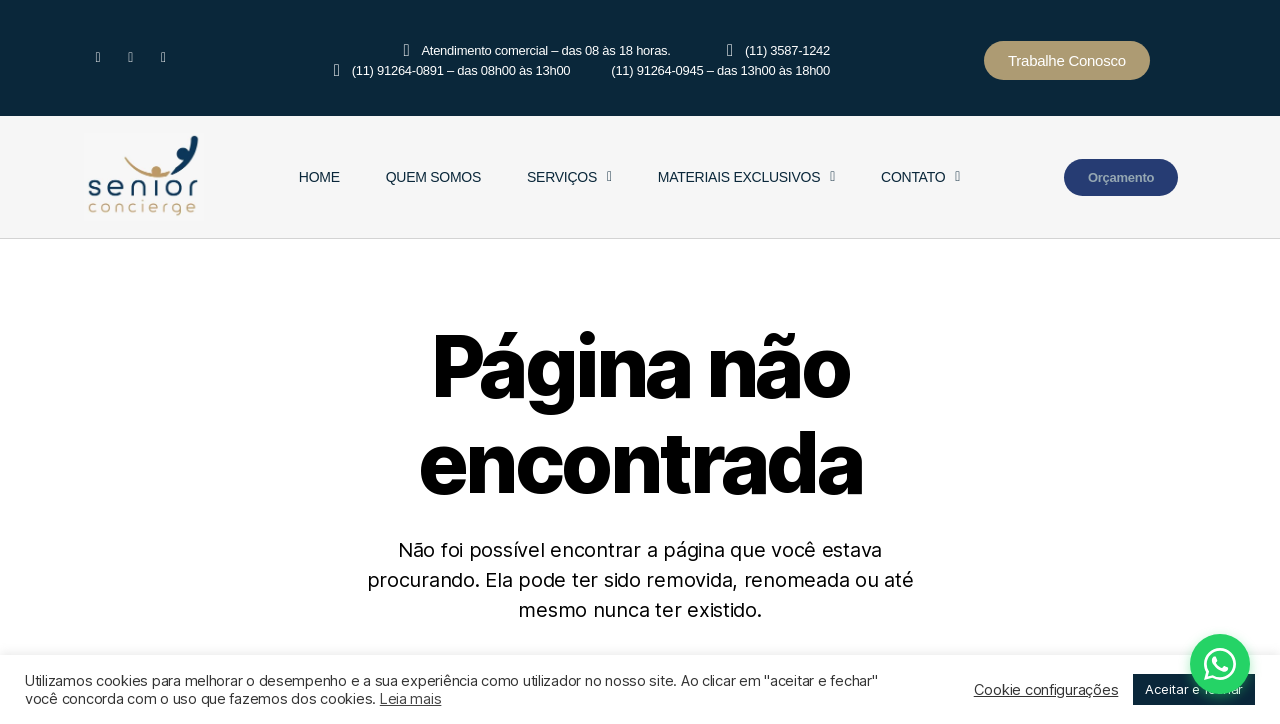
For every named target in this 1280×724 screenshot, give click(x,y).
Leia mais (411, 699)
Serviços (569, 177)
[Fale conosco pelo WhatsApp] (1159, 664)
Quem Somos (433, 177)
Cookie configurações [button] (1046, 690)
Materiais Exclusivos (746, 177)
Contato (920, 177)
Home (319, 177)
